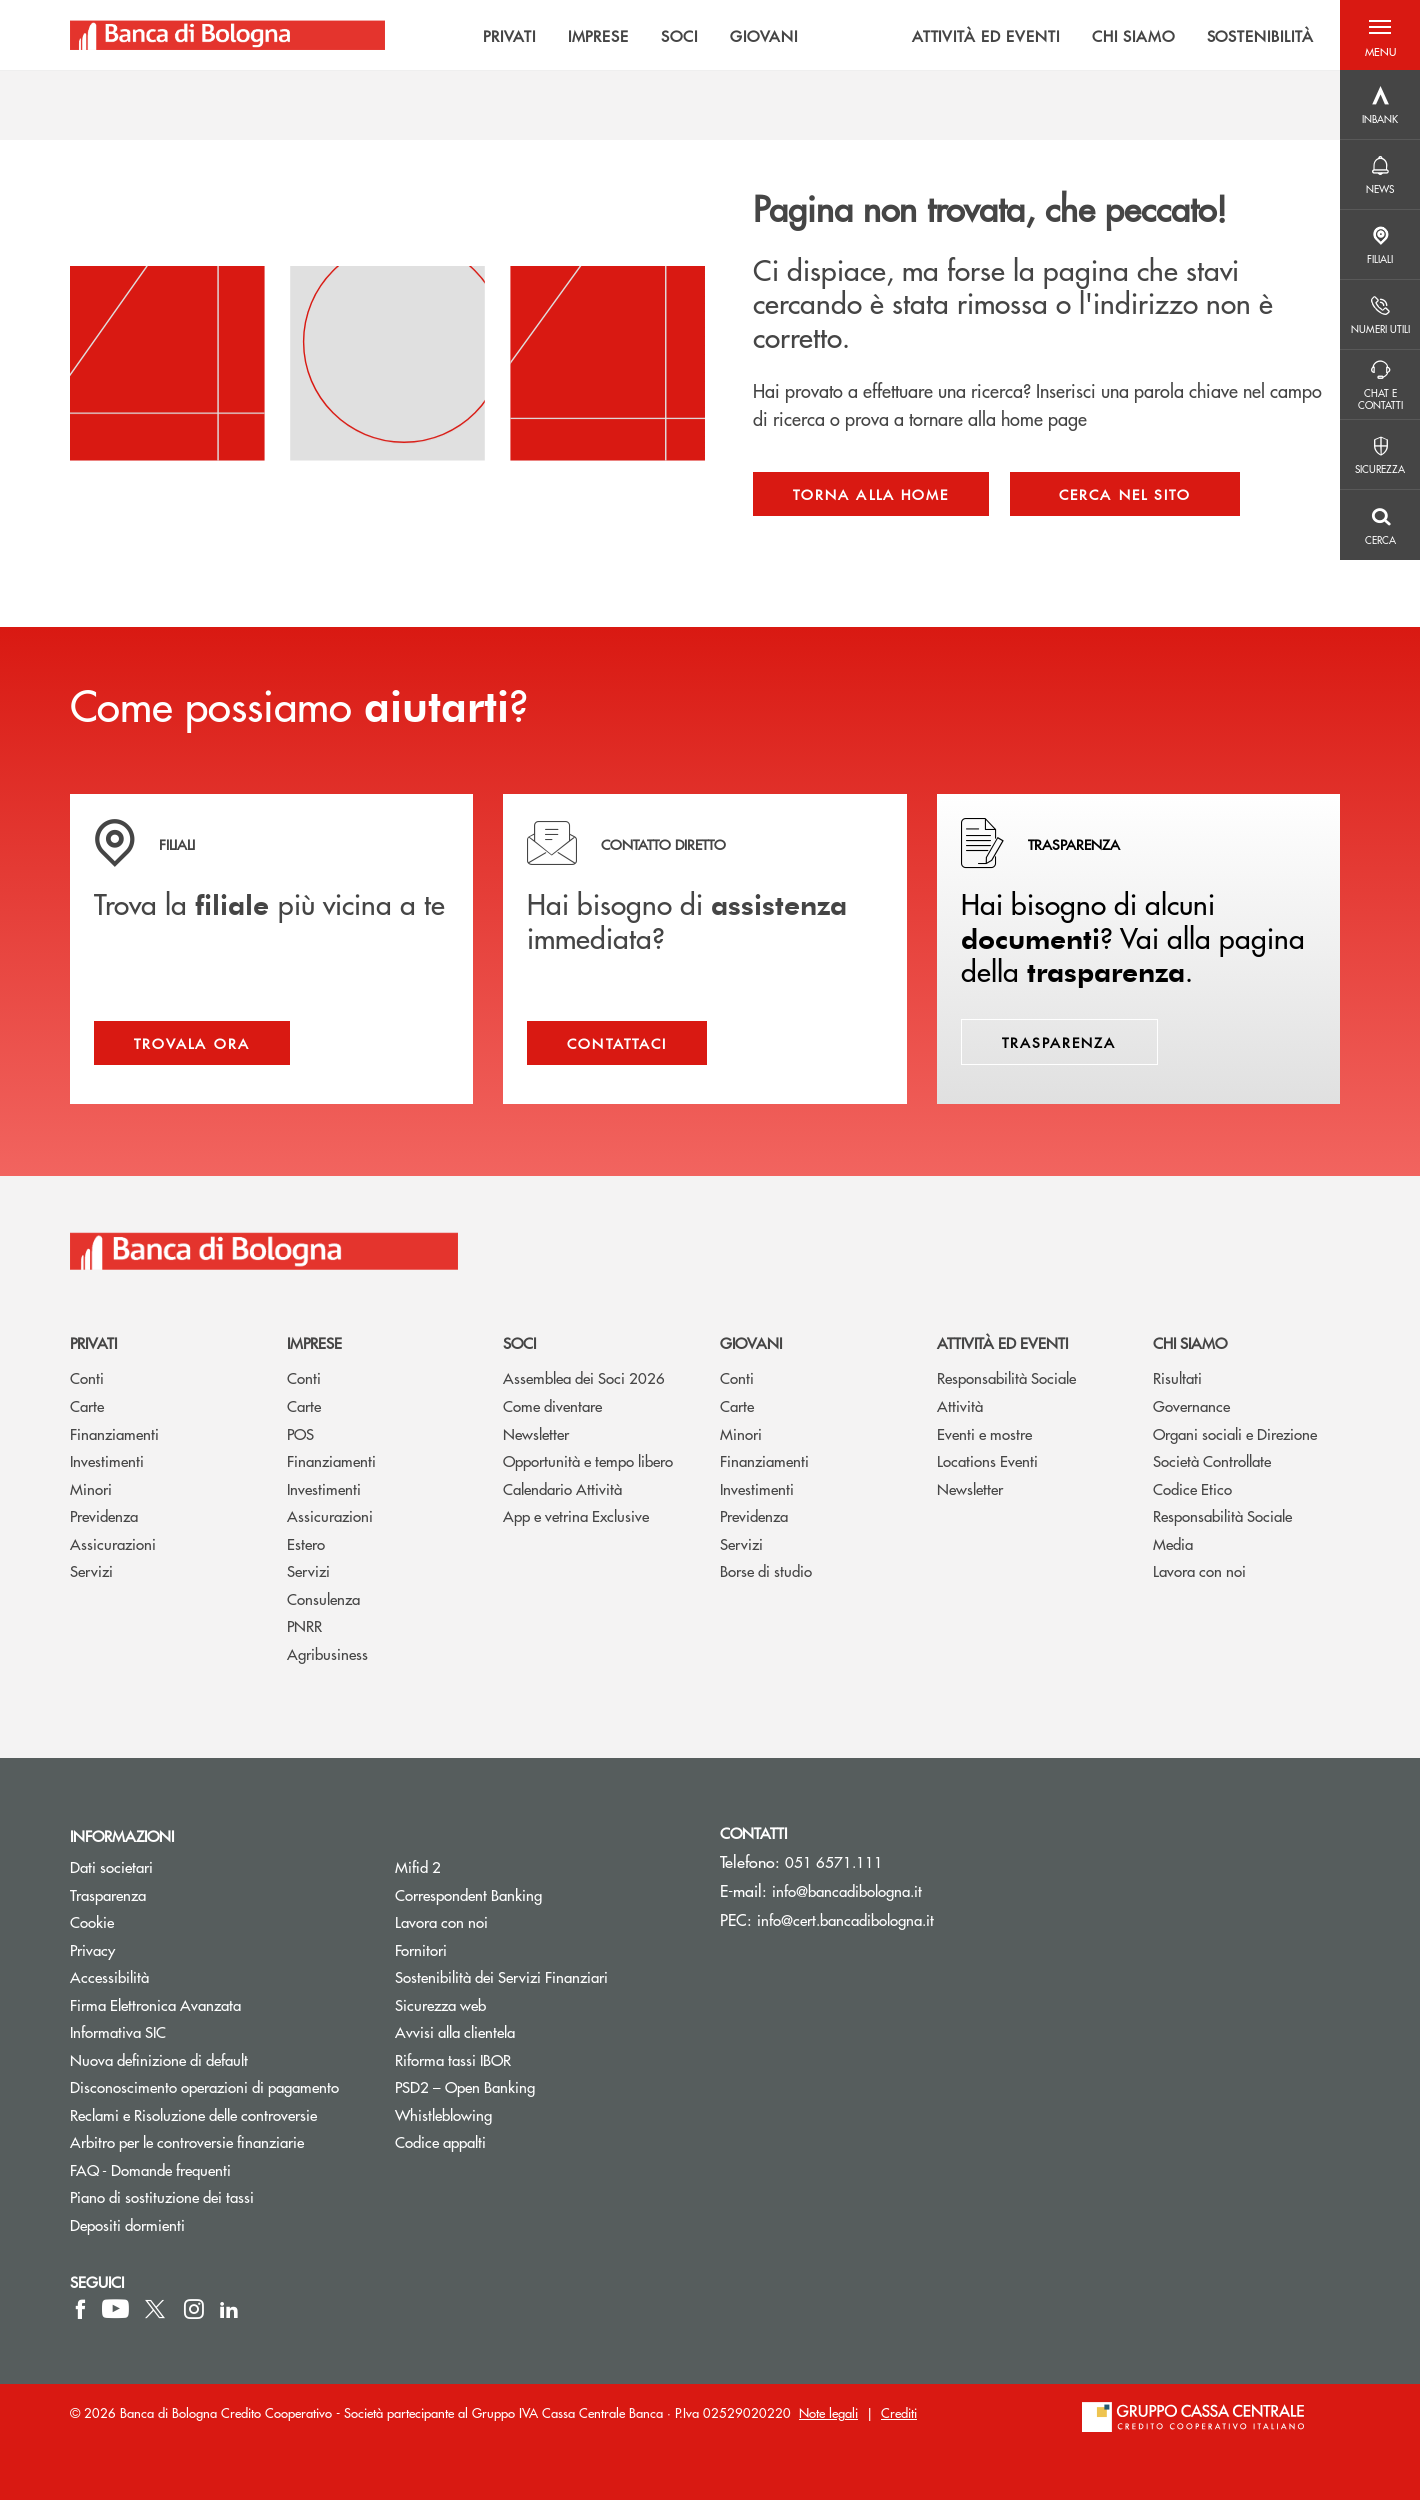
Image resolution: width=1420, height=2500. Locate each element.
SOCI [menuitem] (679, 35)
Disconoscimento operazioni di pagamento (204, 2086)
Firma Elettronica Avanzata (155, 2004)
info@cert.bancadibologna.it (845, 1919)
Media (1173, 1543)
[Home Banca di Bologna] (227, 35)
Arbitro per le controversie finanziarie (217, 2141)
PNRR (304, 1625)
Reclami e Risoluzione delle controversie (193, 2114)
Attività (960, 1405)
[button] (1380, 35)
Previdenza (104, 1515)
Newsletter (536, 1433)
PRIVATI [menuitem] (509, 35)
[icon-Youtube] (115, 2309)
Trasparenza (108, 1894)
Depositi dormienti (127, 2224)
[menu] (862, 35)
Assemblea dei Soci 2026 (584, 1377)
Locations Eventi (987, 1460)
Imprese (314, 1342)
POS (300, 1433)
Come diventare (552, 1405)
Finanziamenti (114, 1433)
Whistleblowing (443, 2114)
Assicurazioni (113, 1543)
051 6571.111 (834, 1861)
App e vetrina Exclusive (576, 1515)
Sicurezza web (440, 2004)
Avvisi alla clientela (455, 2031)
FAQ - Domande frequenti (150, 2169)
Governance (1191, 1405)
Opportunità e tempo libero (588, 1460)
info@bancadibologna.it (847, 1890)
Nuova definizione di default (159, 2059)
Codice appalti (440, 2141)
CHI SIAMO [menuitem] (1133, 35)
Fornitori (421, 1949)
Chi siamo (1190, 1342)
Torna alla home (871, 494)
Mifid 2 (418, 1866)
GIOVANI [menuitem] (764, 35)
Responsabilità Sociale (1006, 1377)
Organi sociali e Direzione (1235, 1433)
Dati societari (111, 1866)
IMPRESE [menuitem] (599, 35)
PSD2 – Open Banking (540, 2086)
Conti (87, 1377)
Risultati (1177, 1377)
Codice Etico (1192, 1488)
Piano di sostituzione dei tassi (217, 2196)
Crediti (899, 2412)
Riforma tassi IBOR (453, 2059)
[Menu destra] (1380, 105)
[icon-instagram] (194, 2309)
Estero (306, 1543)
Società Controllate (1212, 1460)
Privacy (92, 1949)
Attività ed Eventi (1002, 1342)
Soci (519, 1342)
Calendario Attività (562, 1488)
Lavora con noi (1199, 1570)
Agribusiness (327, 1653)
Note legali (828, 2412)
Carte (87, 1405)
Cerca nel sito (1125, 494)
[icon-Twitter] (157, 2309)
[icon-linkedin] (229, 2309)
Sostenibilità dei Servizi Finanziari (501, 1976)
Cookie (92, 1921)
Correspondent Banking (468, 1894)
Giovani (751, 1342)
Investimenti (107, 1460)
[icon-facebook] (80, 2309)
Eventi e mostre (984, 1433)
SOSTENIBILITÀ (1260, 35)
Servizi (91, 1570)
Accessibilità (109, 1976)
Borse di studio (766, 1570)
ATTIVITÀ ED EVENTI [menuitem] (986, 35)
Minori (91, 1488)
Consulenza (323, 1598)
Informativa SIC (118, 2031)
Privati (93, 1342)
